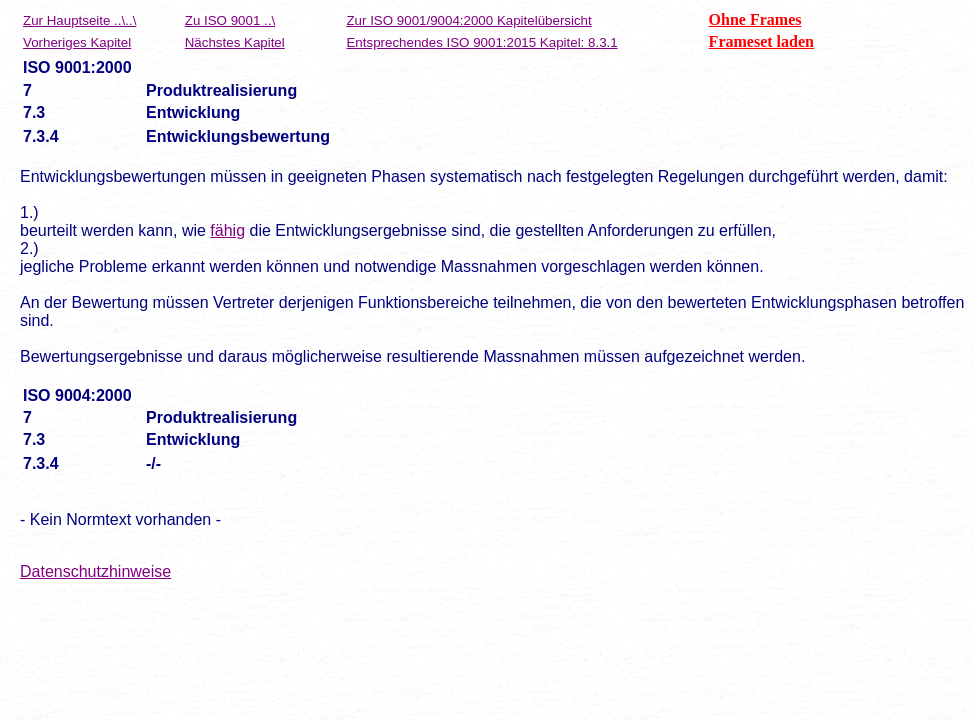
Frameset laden (761, 41)
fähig (227, 230)
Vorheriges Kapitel (77, 42)
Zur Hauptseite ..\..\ (79, 20)
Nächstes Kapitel (235, 42)
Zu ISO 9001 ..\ (230, 20)
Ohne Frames (755, 19)
